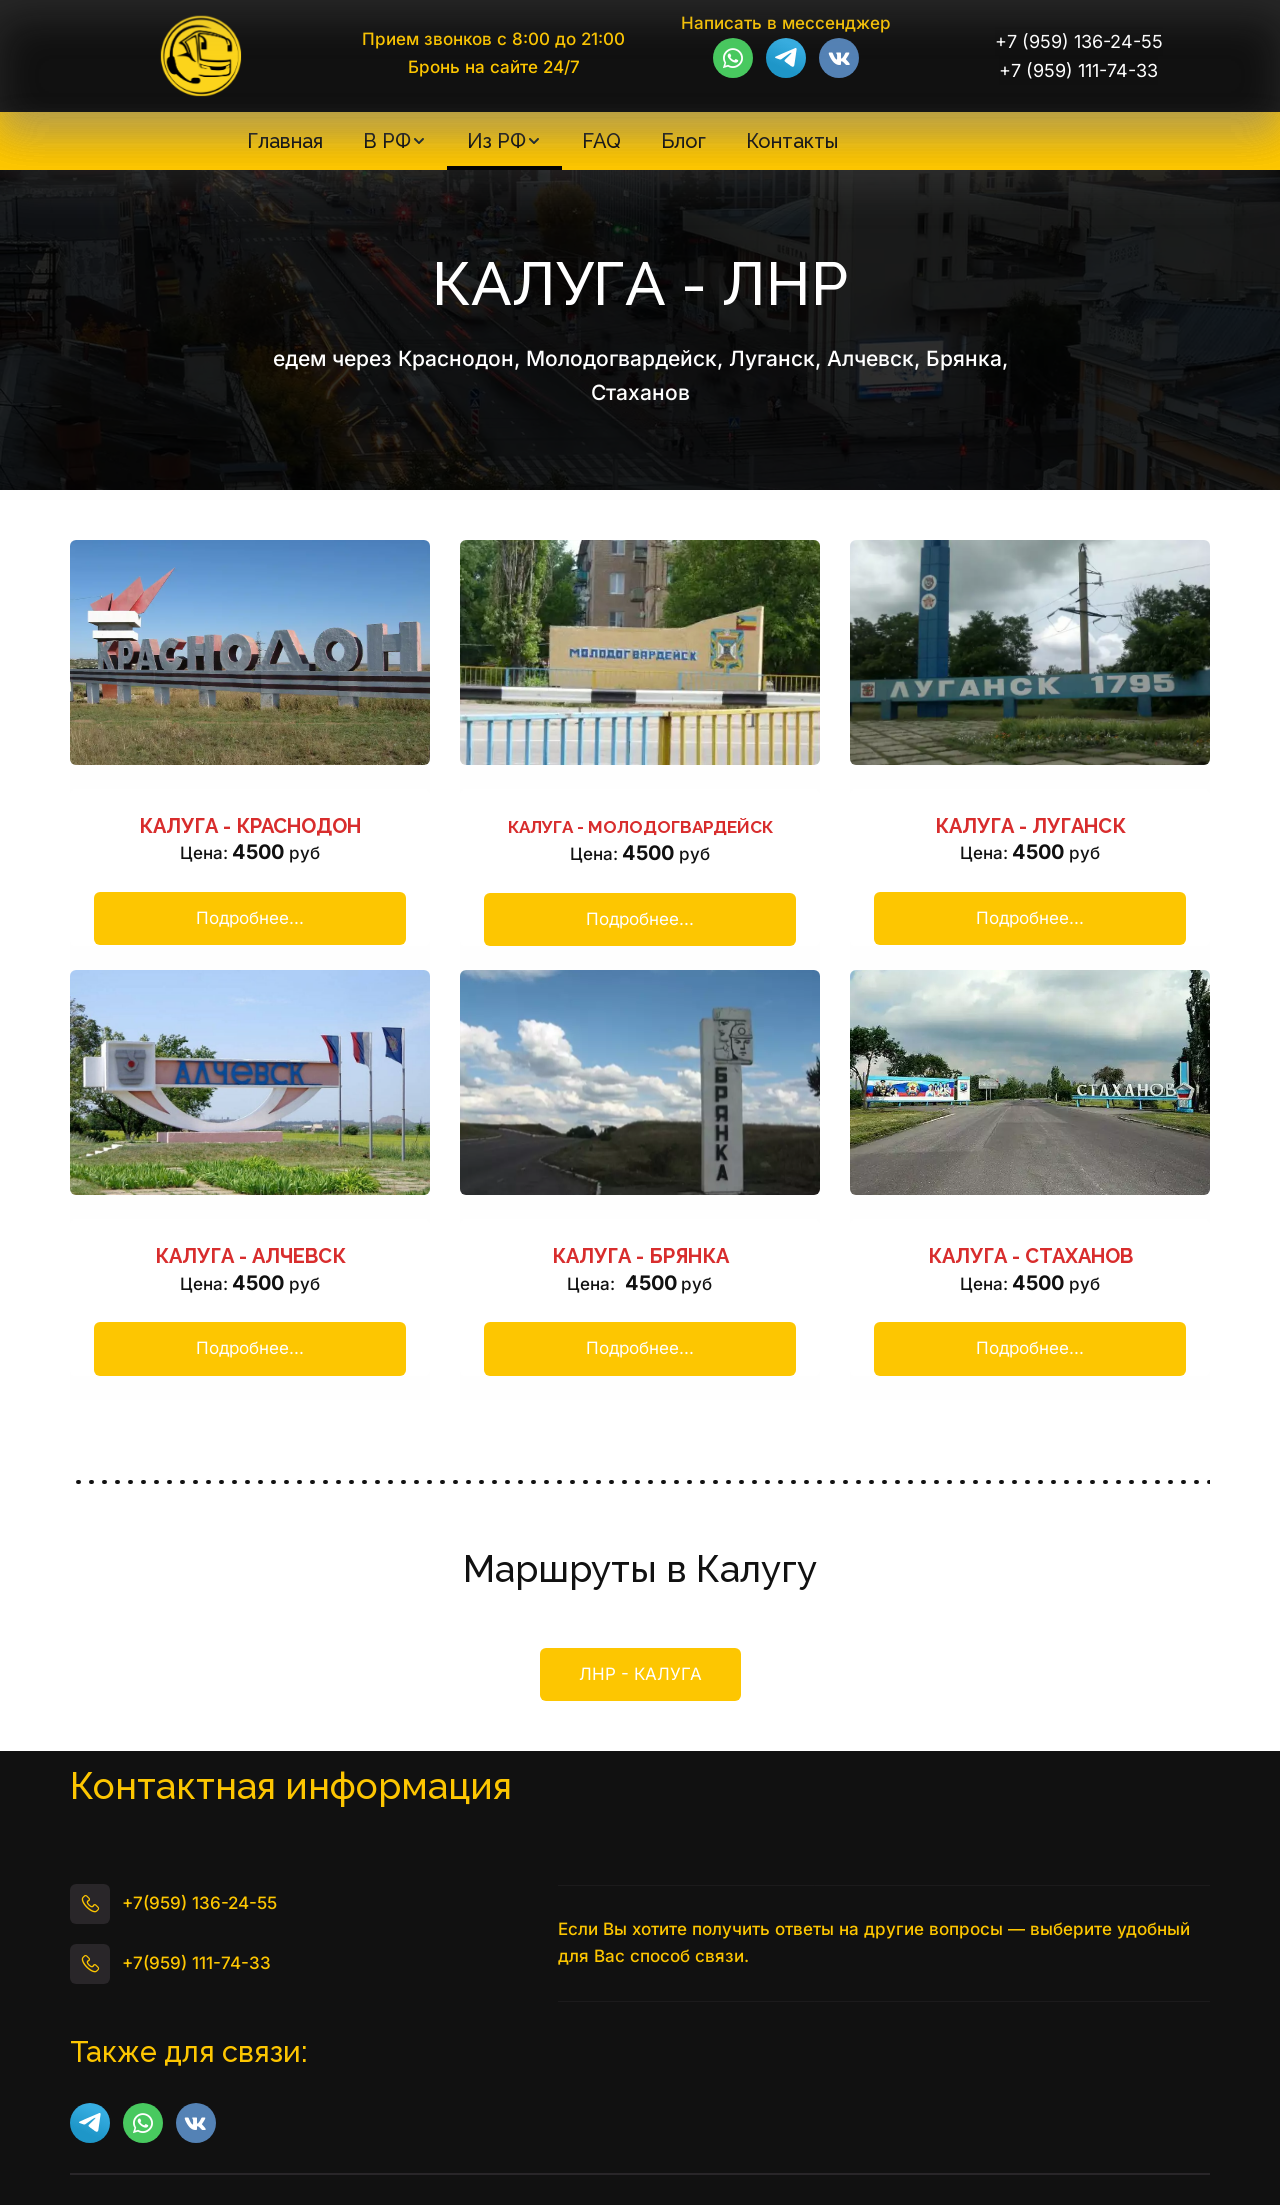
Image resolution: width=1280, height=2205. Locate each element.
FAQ (601, 141)
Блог (683, 141)
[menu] (542, 141)
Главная (285, 141)
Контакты (792, 141)
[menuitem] (285, 141)
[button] (395, 141)
